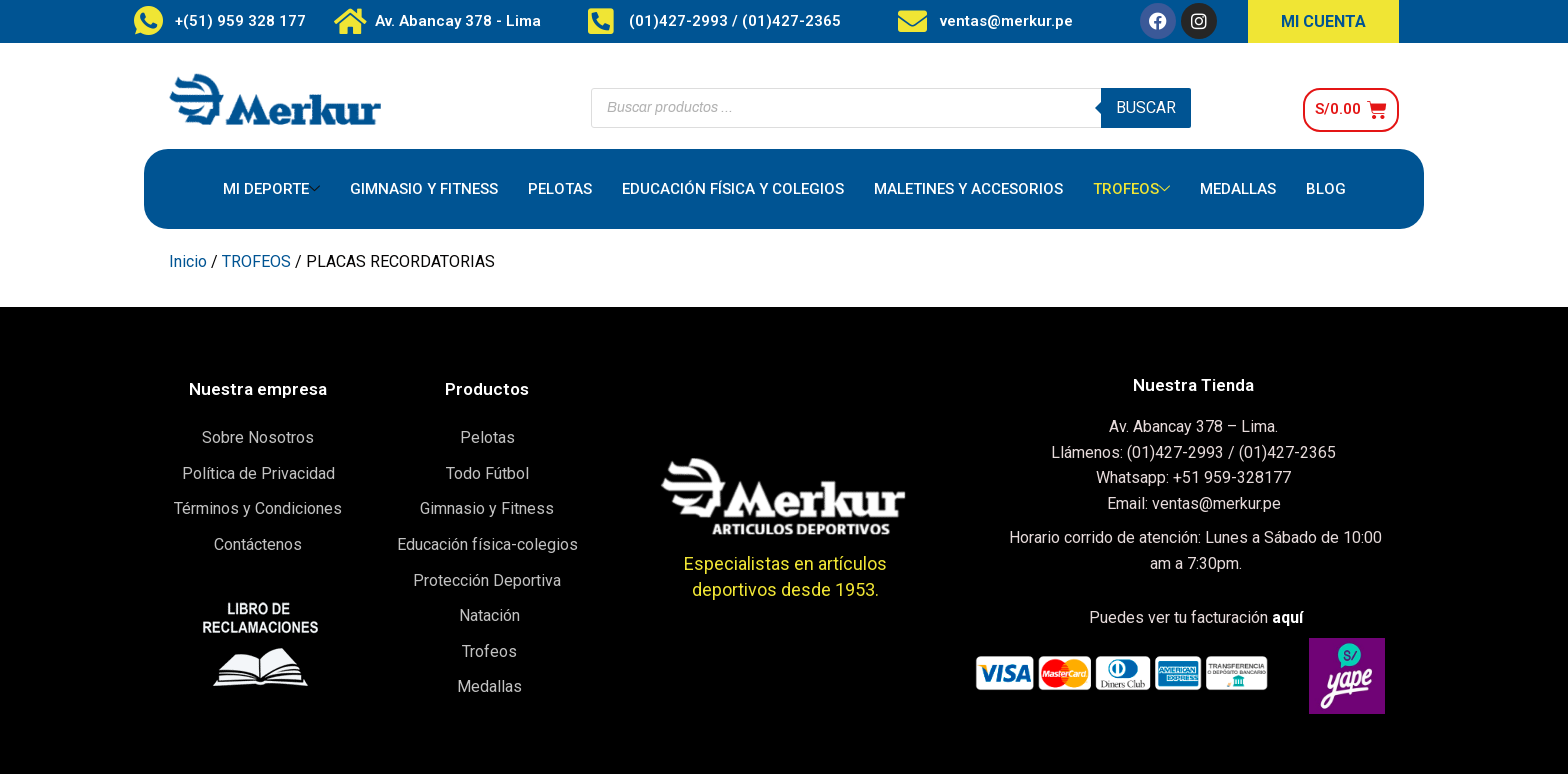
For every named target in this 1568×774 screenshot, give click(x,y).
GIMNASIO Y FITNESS (424, 189)
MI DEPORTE (271, 190)
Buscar (1146, 107)
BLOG (1326, 189)
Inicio (188, 261)
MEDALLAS (1238, 189)
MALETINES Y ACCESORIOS (968, 189)
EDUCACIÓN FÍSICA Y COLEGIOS (733, 189)
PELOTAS (560, 189)
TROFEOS (1131, 190)
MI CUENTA (1323, 21)
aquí (1287, 617)
